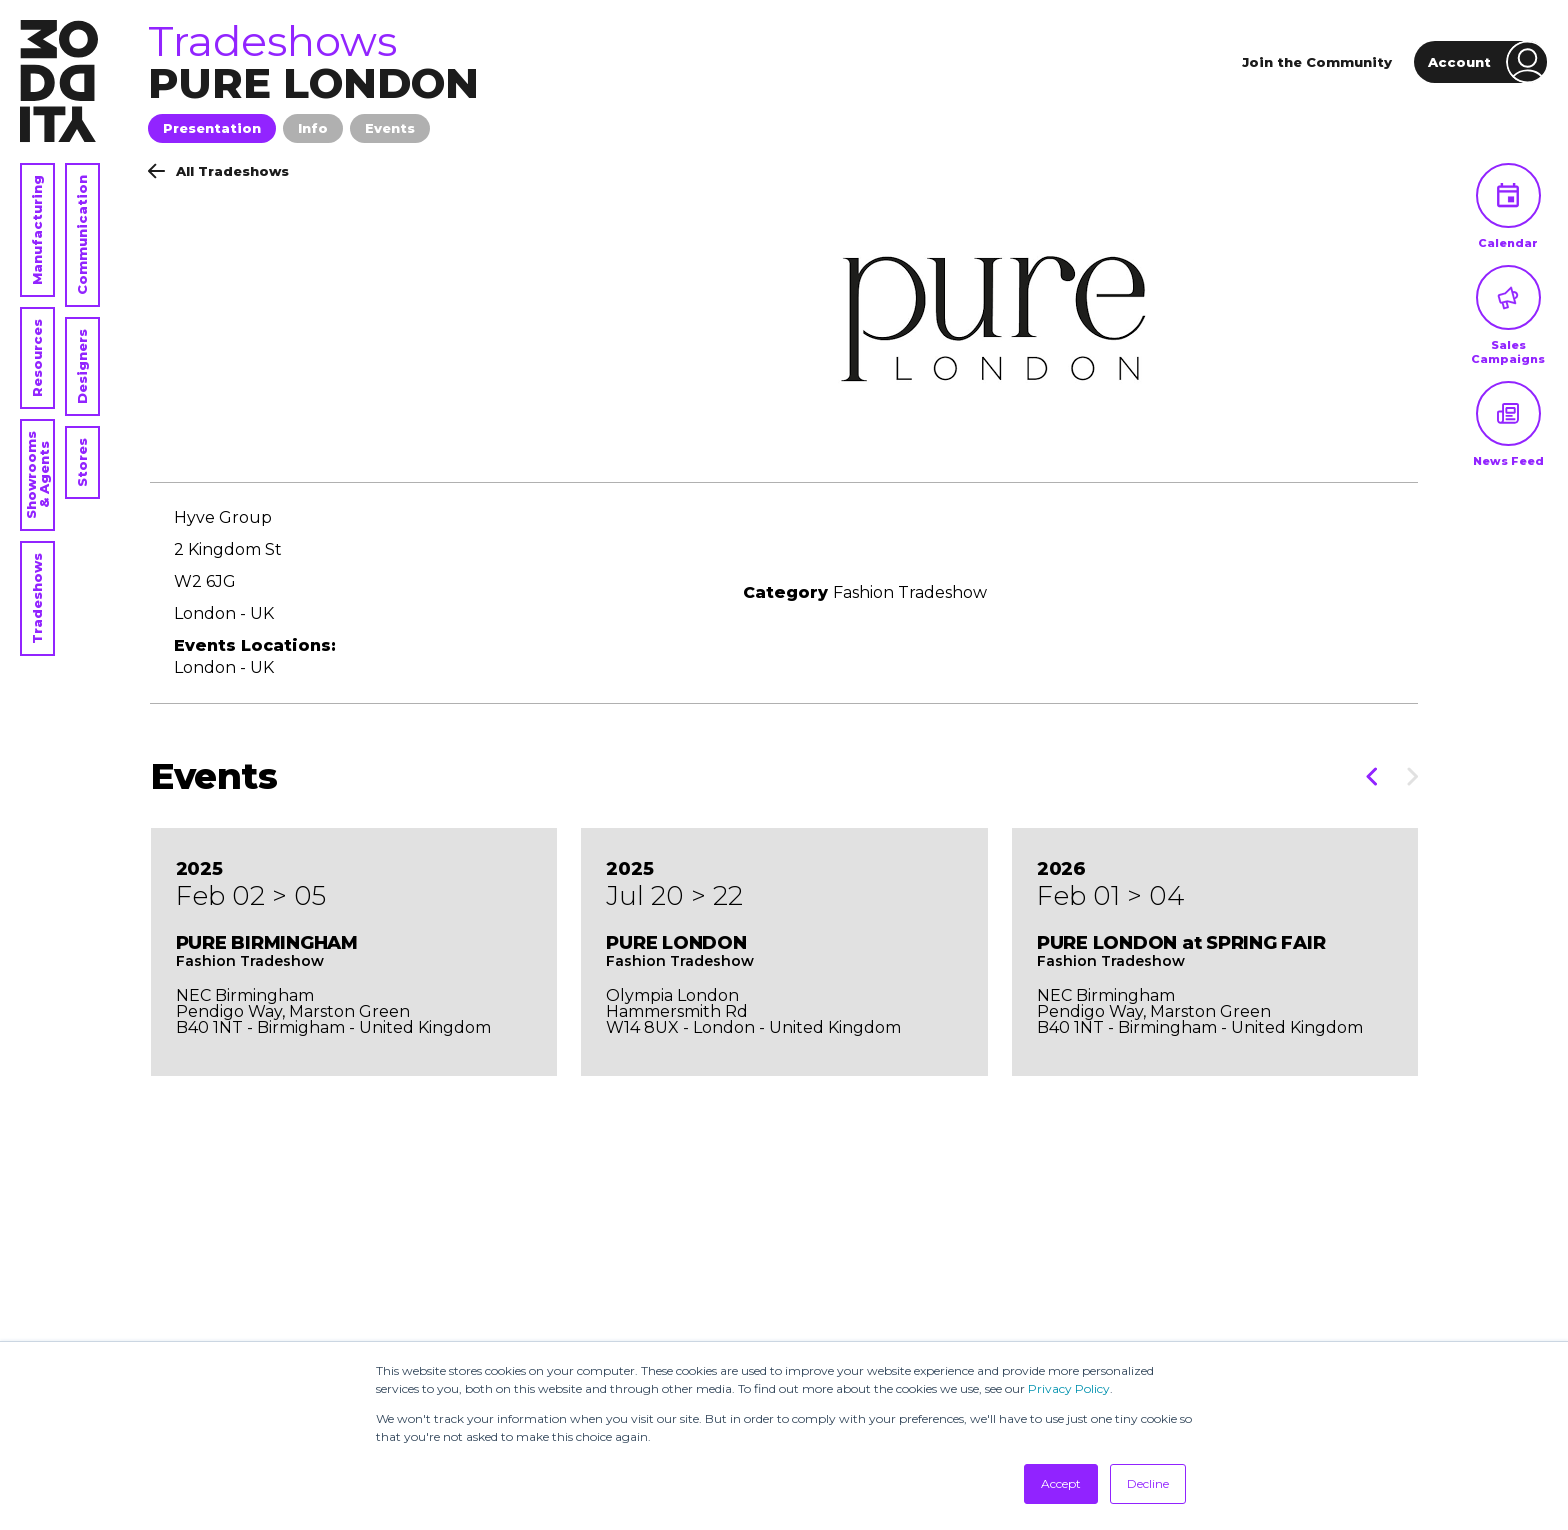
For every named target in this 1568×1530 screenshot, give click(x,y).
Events (390, 128)
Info (313, 128)
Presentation (212, 128)
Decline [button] (1148, 1483)
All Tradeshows (218, 171)
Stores (82, 462)
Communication (82, 235)
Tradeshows (37, 598)
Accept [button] (1061, 1483)
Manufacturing (37, 230)
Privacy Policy (1069, 1388)
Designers (82, 366)
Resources (37, 358)
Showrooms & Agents (37, 475)
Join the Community (1317, 62)
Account (1488, 62)
